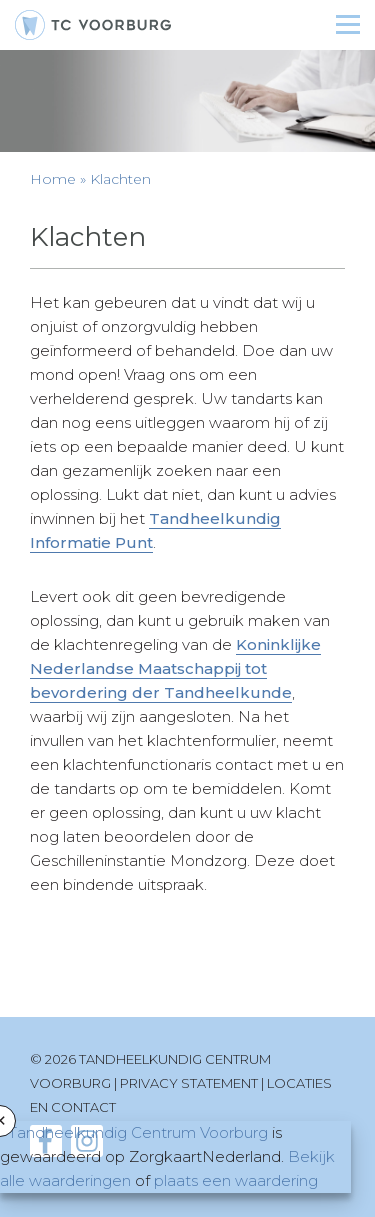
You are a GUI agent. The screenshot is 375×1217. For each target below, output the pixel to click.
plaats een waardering (236, 1180)
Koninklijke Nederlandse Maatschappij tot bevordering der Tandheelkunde (175, 668)
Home (53, 179)
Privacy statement (189, 1083)
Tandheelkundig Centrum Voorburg (138, 1132)
